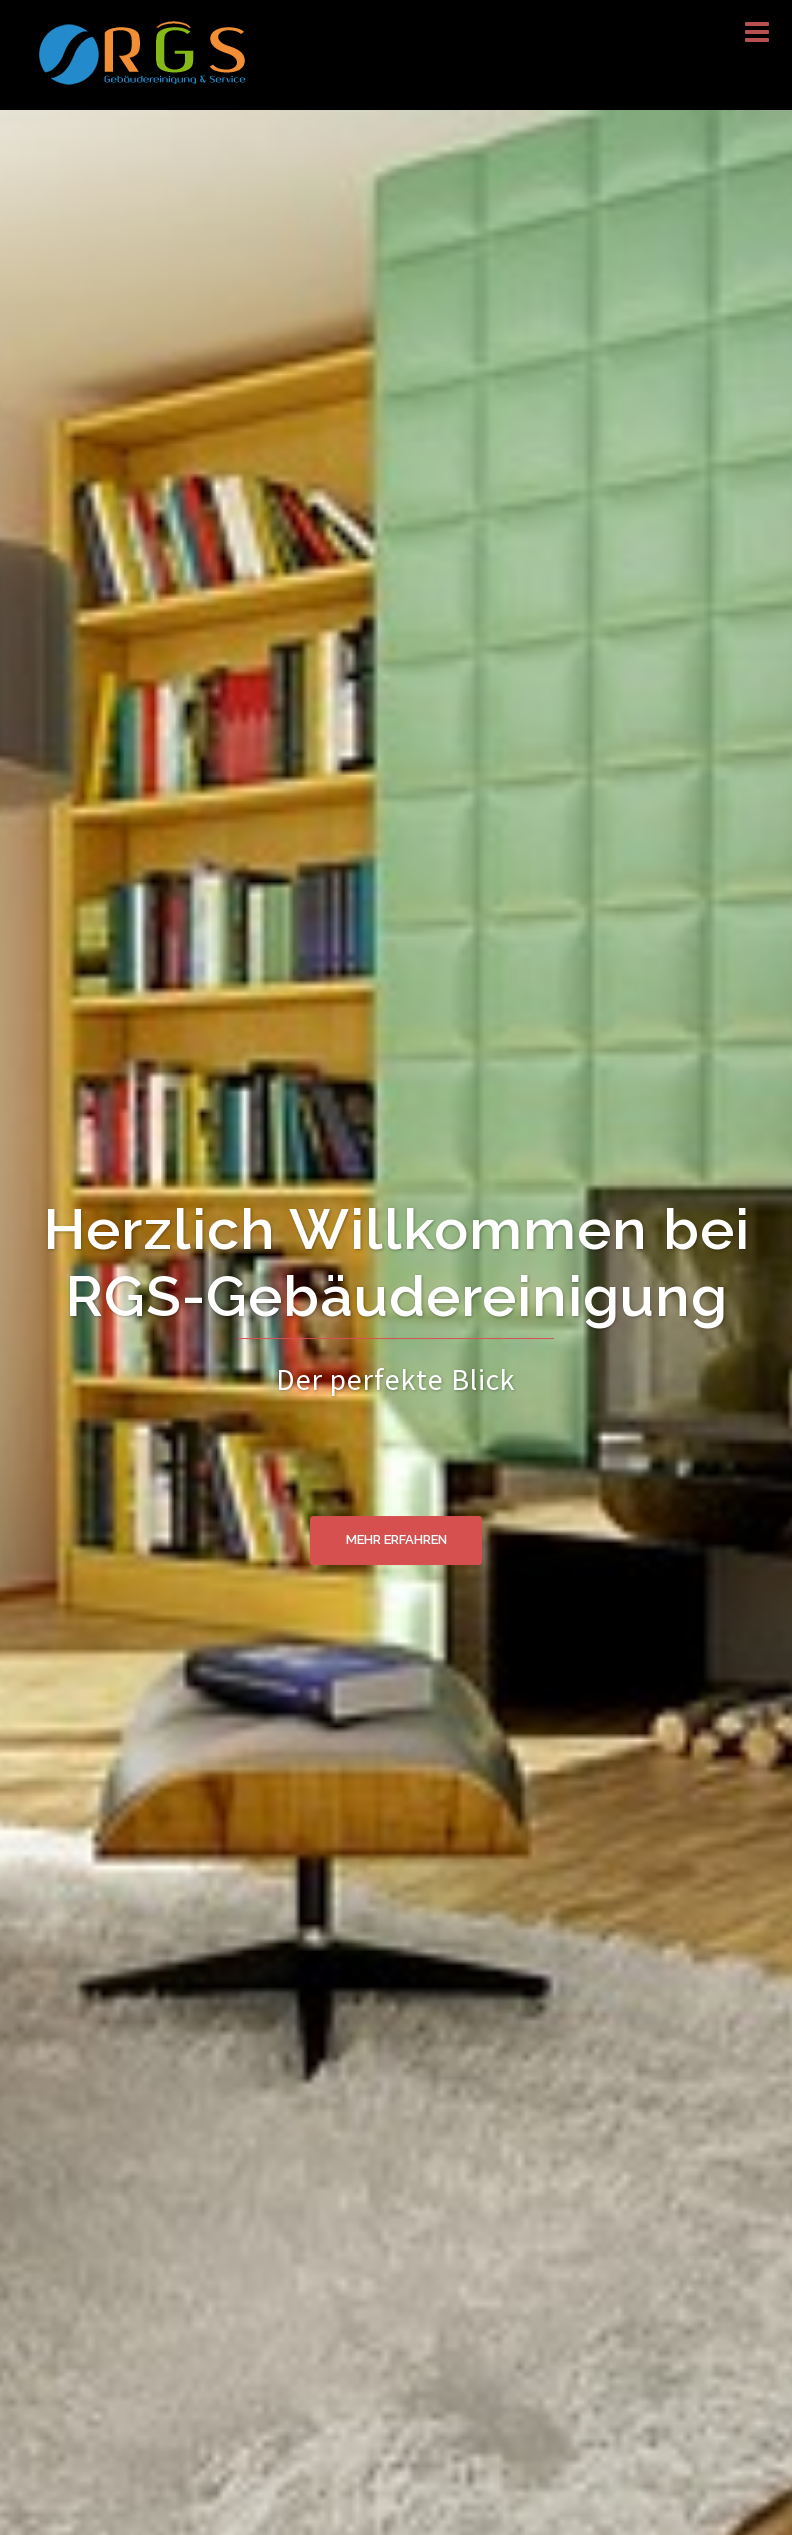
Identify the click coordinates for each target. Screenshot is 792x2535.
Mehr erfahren (396, 1540)
